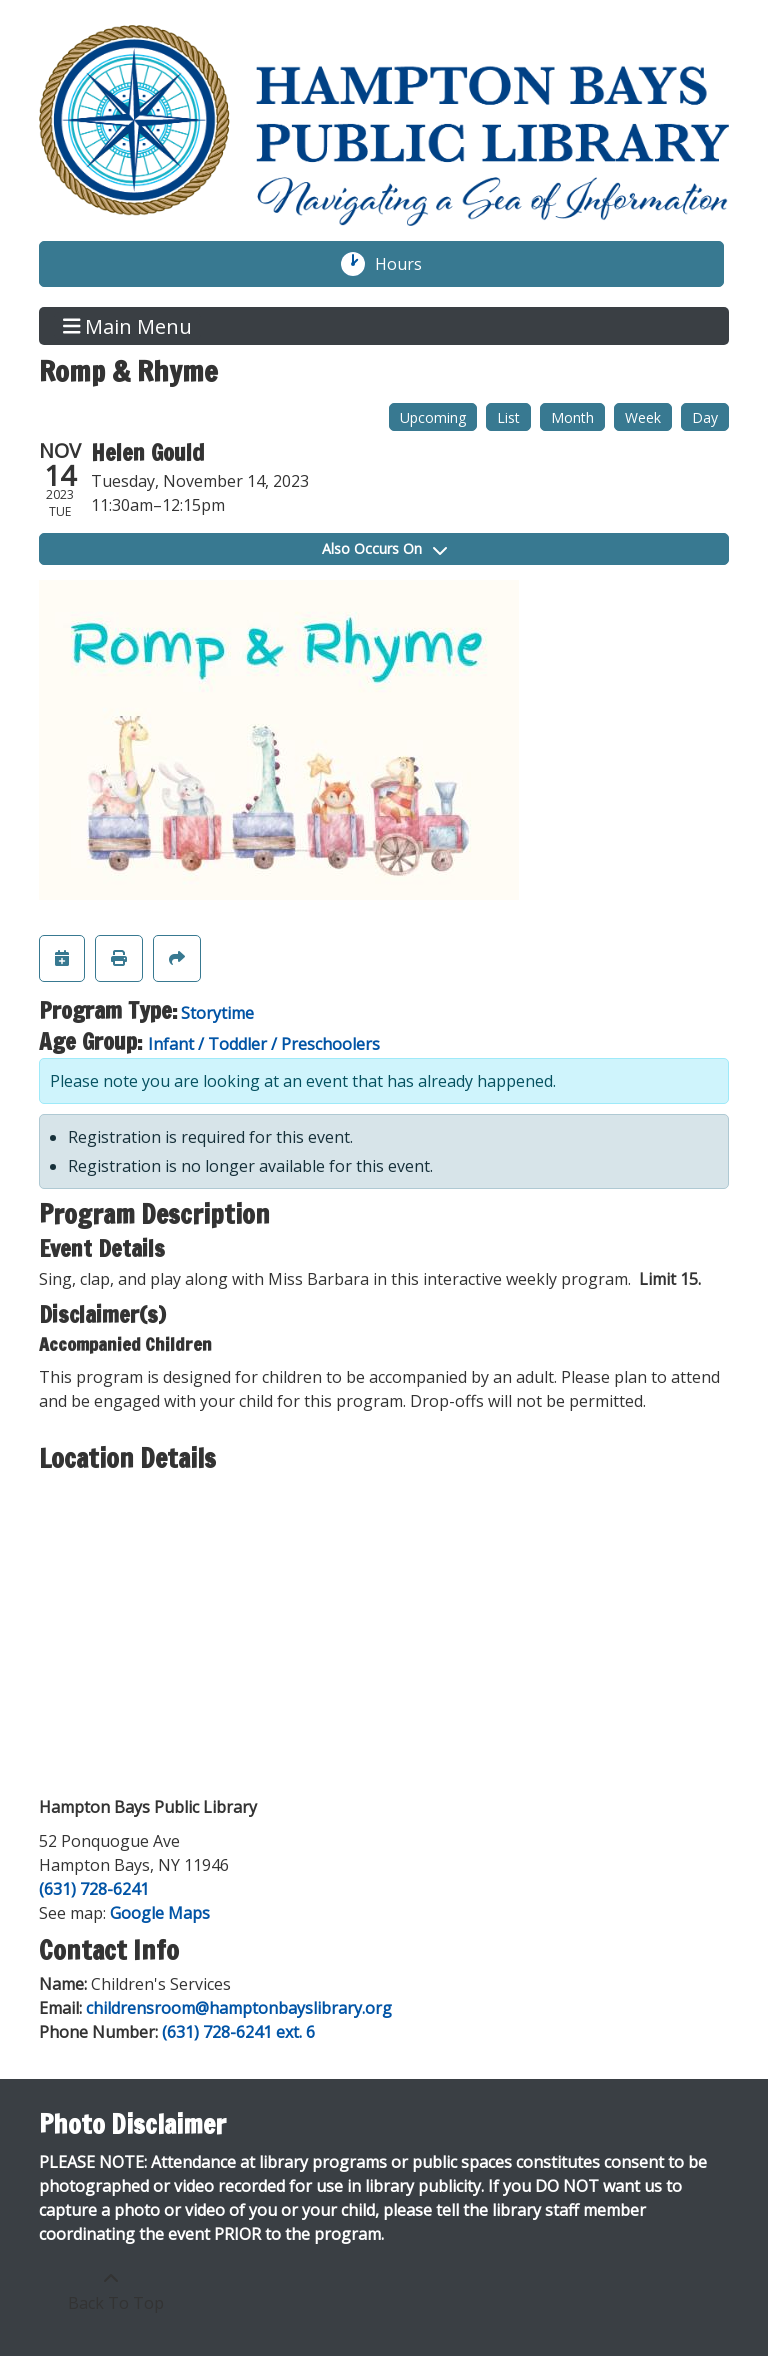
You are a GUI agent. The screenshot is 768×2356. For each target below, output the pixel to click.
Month (572, 417)
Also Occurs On (384, 548)
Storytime (217, 1013)
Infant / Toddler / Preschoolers (264, 1044)
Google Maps (160, 1913)
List (508, 417)
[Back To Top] (110, 2291)
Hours (409, 264)
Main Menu (128, 325)
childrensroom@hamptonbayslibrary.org (239, 2008)
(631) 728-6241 (94, 1889)
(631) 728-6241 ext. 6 (238, 2032)
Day (705, 417)
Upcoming (433, 417)
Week (643, 417)
